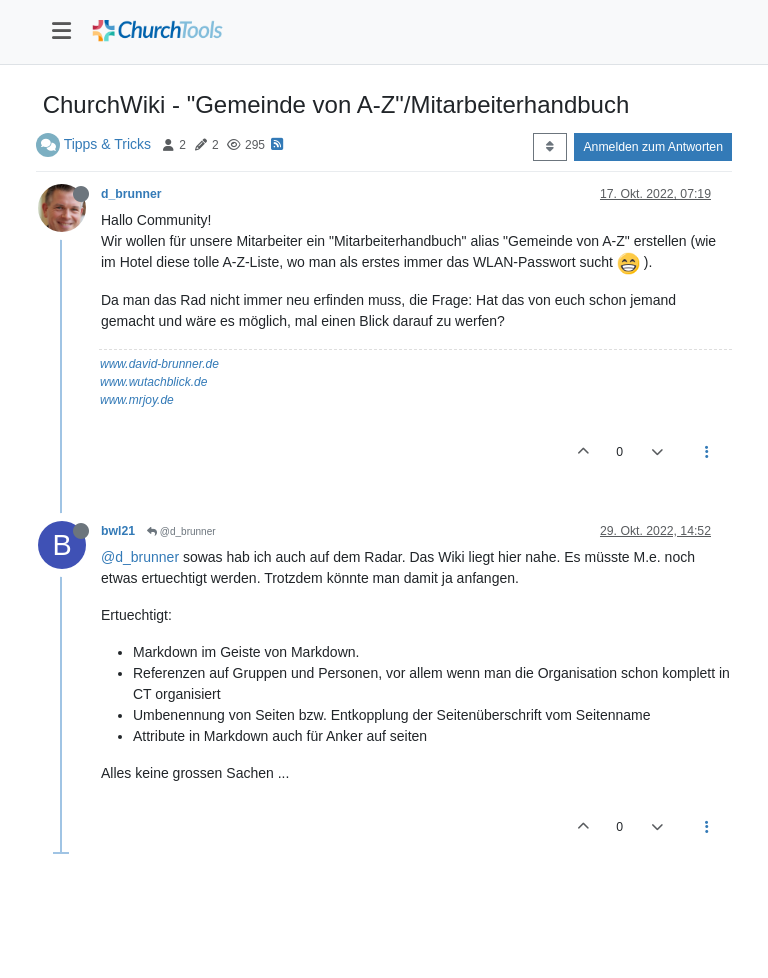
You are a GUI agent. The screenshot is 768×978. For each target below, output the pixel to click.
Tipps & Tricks (107, 144)
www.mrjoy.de (137, 400)
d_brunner (131, 194)
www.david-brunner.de (159, 364)
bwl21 (118, 531)
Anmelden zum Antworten (653, 147)
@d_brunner (181, 531)
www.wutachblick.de (153, 382)
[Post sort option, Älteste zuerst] (549, 147)
